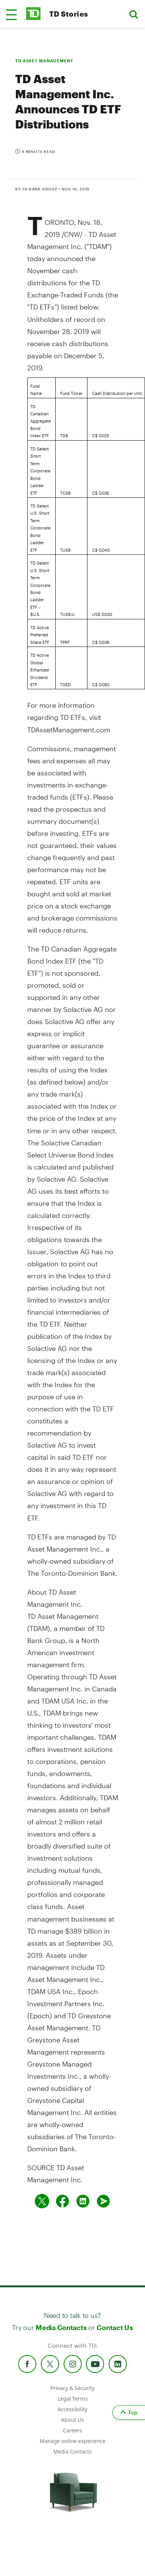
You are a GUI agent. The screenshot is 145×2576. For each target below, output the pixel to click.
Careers (72, 2430)
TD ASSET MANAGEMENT (44, 60)
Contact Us (115, 2327)
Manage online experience (73, 2440)
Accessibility (72, 2409)
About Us (72, 2419)
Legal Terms (72, 2398)
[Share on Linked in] (83, 2201)
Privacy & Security (72, 2388)
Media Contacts (61, 2327)
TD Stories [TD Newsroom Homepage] (68, 13)
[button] (11, 14)
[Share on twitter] (42, 2201)
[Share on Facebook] (62, 2201)
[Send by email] (103, 2201)
